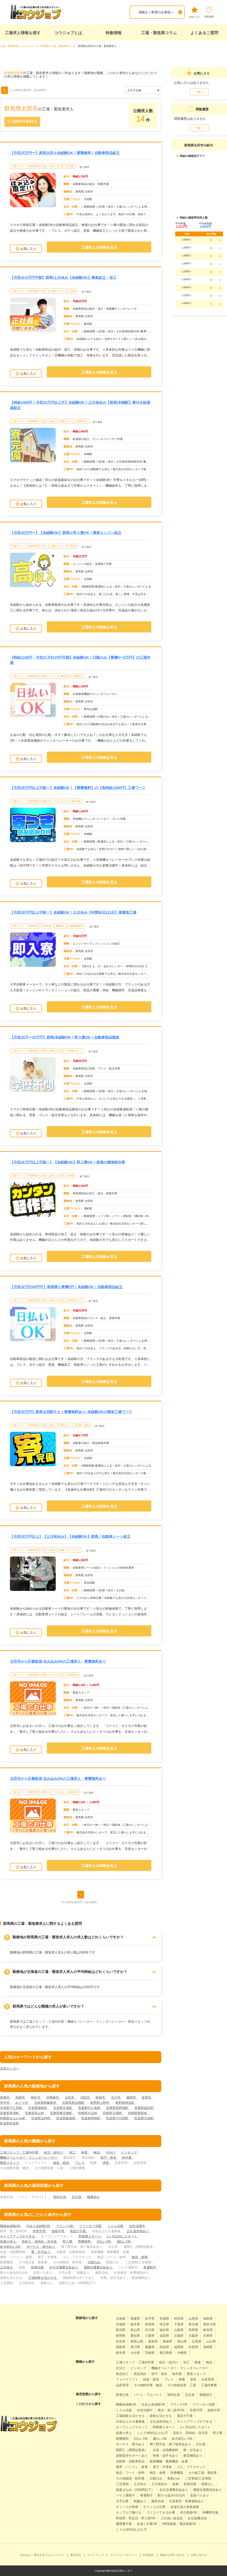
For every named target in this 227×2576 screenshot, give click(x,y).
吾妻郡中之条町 (89, 2108)
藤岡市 (131, 2097)
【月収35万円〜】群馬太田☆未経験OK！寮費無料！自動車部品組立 (65, 153)
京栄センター (9, 2068)
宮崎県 (150, 2352)
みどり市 (22, 2102)
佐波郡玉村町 (41, 2118)
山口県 (211, 2341)
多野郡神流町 (125, 2102)
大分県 (135, 2352)
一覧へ (199, 91)
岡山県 (182, 2341)
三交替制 (122, 2484)
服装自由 (157, 2501)
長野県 (193, 2330)
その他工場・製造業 (202, 2472)
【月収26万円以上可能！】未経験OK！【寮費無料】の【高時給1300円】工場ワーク (78, 788)
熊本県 (120, 2352)
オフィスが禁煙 (127, 2507)
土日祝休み (159, 2484)
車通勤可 (150, 2267)
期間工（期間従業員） (132, 2450)
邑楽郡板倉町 (66, 2118)
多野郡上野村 (100, 2102)
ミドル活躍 (115, 2226)
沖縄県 (182, 2352)
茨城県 (120, 2324)
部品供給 (140, 2374)
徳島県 (120, 2347)
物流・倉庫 (140, 2257)
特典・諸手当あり (165, 2455)
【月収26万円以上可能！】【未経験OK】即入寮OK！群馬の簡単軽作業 (67, 1162)
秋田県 (179, 2318)
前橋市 (5, 2097)
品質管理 (122, 2385)
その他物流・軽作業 (130, 2478)
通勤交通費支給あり (98, 2267)
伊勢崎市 (53, 2097)
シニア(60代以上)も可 (152, 2433)
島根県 (167, 2341)
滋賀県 (164, 2335)
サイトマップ (95, 2555)
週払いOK (124, 2241)
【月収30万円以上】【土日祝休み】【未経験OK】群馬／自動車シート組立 (70, 1537)
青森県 (135, 2318)
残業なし (207, 2484)
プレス (63, 801)
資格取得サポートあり (132, 2455)
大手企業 (122, 2501)
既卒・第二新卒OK (171, 2410)
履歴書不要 (124, 2523)
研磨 (182, 2379)
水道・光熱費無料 (165, 2450)
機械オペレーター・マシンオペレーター (96, 2021)
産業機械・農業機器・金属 (169, 2461)
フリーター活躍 (90, 2226)
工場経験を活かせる (43, 2277)
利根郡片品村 (88, 2113)
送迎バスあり (199, 2495)
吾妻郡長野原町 (117, 2108)
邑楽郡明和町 (91, 2118)
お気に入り (195, 12)
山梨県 (179, 2330)
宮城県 (164, 2318)
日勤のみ (94, 2262)
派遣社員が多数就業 (184, 2507)
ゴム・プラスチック (191, 2467)
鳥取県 (153, 2341)
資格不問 (58, 2231)
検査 (71, 166)
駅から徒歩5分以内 (171, 2495)
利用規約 (148, 2555)
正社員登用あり (138, 2231)
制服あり (140, 2501)
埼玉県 (164, 2324)
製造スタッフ (58, 291)
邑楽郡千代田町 (117, 2118)
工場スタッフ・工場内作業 (25, 166)
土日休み (7, 2267)
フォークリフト (127, 2379)
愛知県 (135, 2335)
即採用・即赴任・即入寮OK (136, 2518)
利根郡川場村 (113, 2113)
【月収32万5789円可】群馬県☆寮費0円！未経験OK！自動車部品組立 (66, 1287)
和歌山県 (136, 2341)
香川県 (135, 2347)
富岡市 (147, 2097)
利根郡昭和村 (138, 2113)
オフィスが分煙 (154, 2507)
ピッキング (74, 1550)
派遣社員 (122, 2394)
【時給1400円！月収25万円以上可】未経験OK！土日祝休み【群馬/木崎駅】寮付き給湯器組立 (80, 405)
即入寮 (68, 2241)
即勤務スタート (90, 2236)
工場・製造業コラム (159, 33)
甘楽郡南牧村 (38, 2108)
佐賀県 (193, 2347)
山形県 (193, 2318)
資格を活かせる (161, 2415)
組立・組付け (49, 166)
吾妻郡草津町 (10, 2113)
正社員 (72, 291)
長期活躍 (37, 2267)
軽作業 (127, 2157)
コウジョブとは (68, 33)
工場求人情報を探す (23, 33)
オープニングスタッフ (132, 2427)
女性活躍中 (137, 2226)
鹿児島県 (165, 2352)
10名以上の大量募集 (130, 2421)
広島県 (196, 2341)
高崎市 (20, 2097)
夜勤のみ (173, 2478)
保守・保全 (108, 2157)
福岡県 (179, 2347)
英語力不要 (78, 2231)
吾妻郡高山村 (35, 2113)
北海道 (120, 2318)
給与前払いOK (11, 2246)
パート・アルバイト (148, 2394)
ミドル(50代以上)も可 (131, 2529)
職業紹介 (78, 676)
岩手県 (150, 2318)
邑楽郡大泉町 (144, 2118)
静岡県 (120, 2335)
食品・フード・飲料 (130, 2472)
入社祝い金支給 (171, 2518)
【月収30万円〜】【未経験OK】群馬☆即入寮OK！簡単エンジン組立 (65, 533)
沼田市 (85, 2097)
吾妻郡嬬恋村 (144, 2108)
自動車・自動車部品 (130, 2461)
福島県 (208, 2318)
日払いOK (104, 2241)
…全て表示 (83, 167)
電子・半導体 (162, 2467)
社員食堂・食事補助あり (186, 2501)
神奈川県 (209, 2324)
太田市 (70, 2097)
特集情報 (113, 33)
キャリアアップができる (18, 2236)
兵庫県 (208, 2335)
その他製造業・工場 (181, 2385)
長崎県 (208, 2347)
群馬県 (150, 2324)
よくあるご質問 (204, 33)
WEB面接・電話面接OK (179, 2523)
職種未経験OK (76, 926)
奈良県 (120, 2341)
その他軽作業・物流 (148, 2385)
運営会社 (75, 2555)
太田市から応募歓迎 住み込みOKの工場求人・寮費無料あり (58, 1662)
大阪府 (193, 2335)
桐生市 (36, 2097)
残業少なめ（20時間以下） (135, 2489)
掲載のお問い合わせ (172, 2555)
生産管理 (207, 2379)
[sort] (143, 90)
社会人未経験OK (38, 2226)
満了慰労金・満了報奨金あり (170, 2444)
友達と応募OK (147, 2523)
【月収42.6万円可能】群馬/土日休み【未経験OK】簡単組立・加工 (63, 278)
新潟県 (120, 2330)
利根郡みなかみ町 (13, 2118)
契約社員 (82, 421)
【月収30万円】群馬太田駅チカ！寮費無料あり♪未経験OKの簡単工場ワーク (71, 1412)
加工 (62, 166)
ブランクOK (65, 2226)
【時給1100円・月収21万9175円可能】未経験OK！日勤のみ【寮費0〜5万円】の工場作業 (80, 660)
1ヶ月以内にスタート (122, 2236)
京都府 (179, 2335)
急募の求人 (8, 2241)
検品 (97, 2152)
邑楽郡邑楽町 (9, 2123)
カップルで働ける (128, 2512)
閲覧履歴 (209, 12)
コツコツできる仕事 (160, 2512)
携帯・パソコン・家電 (132, 2467)
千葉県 (179, 2324)
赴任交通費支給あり (64, 2267)
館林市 (101, 2097)
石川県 (150, 2330)
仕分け (111, 2152)
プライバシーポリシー (123, 2555)
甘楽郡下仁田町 (11, 2108)
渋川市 (116, 2097)
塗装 (106, 2163)
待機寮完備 (210, 2512)
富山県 (135, 2330)
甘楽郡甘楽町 (63, 2108)
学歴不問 (39, 2231)
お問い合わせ (198, 2555)
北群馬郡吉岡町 (73, 2102)
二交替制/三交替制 (198, 2478)
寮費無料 (85, 2241)
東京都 (193, 2324)
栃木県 (135, 2324)
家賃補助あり (192, 2455)
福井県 (164, 2330)
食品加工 (122, 2374)
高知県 (164, 2347)
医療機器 (176, 2472)
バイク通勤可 (125, 2495)
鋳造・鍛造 (83, 1425)
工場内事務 (209, 2385)
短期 (175, 2484)
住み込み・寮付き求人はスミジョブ (42, 2555)
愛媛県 (150, 2347)
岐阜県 (208, 2330)
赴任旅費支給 (197, 2518)
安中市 (5, 2102)
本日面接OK (188, 2512)
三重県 (150, 2335)
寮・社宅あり (41, 2252)
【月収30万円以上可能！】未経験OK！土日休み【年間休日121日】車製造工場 (73, 912)
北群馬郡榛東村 (45, 2102)
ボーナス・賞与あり (41, 2246)
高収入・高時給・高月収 (40, 2241)
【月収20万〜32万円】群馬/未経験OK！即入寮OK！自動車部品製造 (64, 1037)
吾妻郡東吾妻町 (61, 2113)
